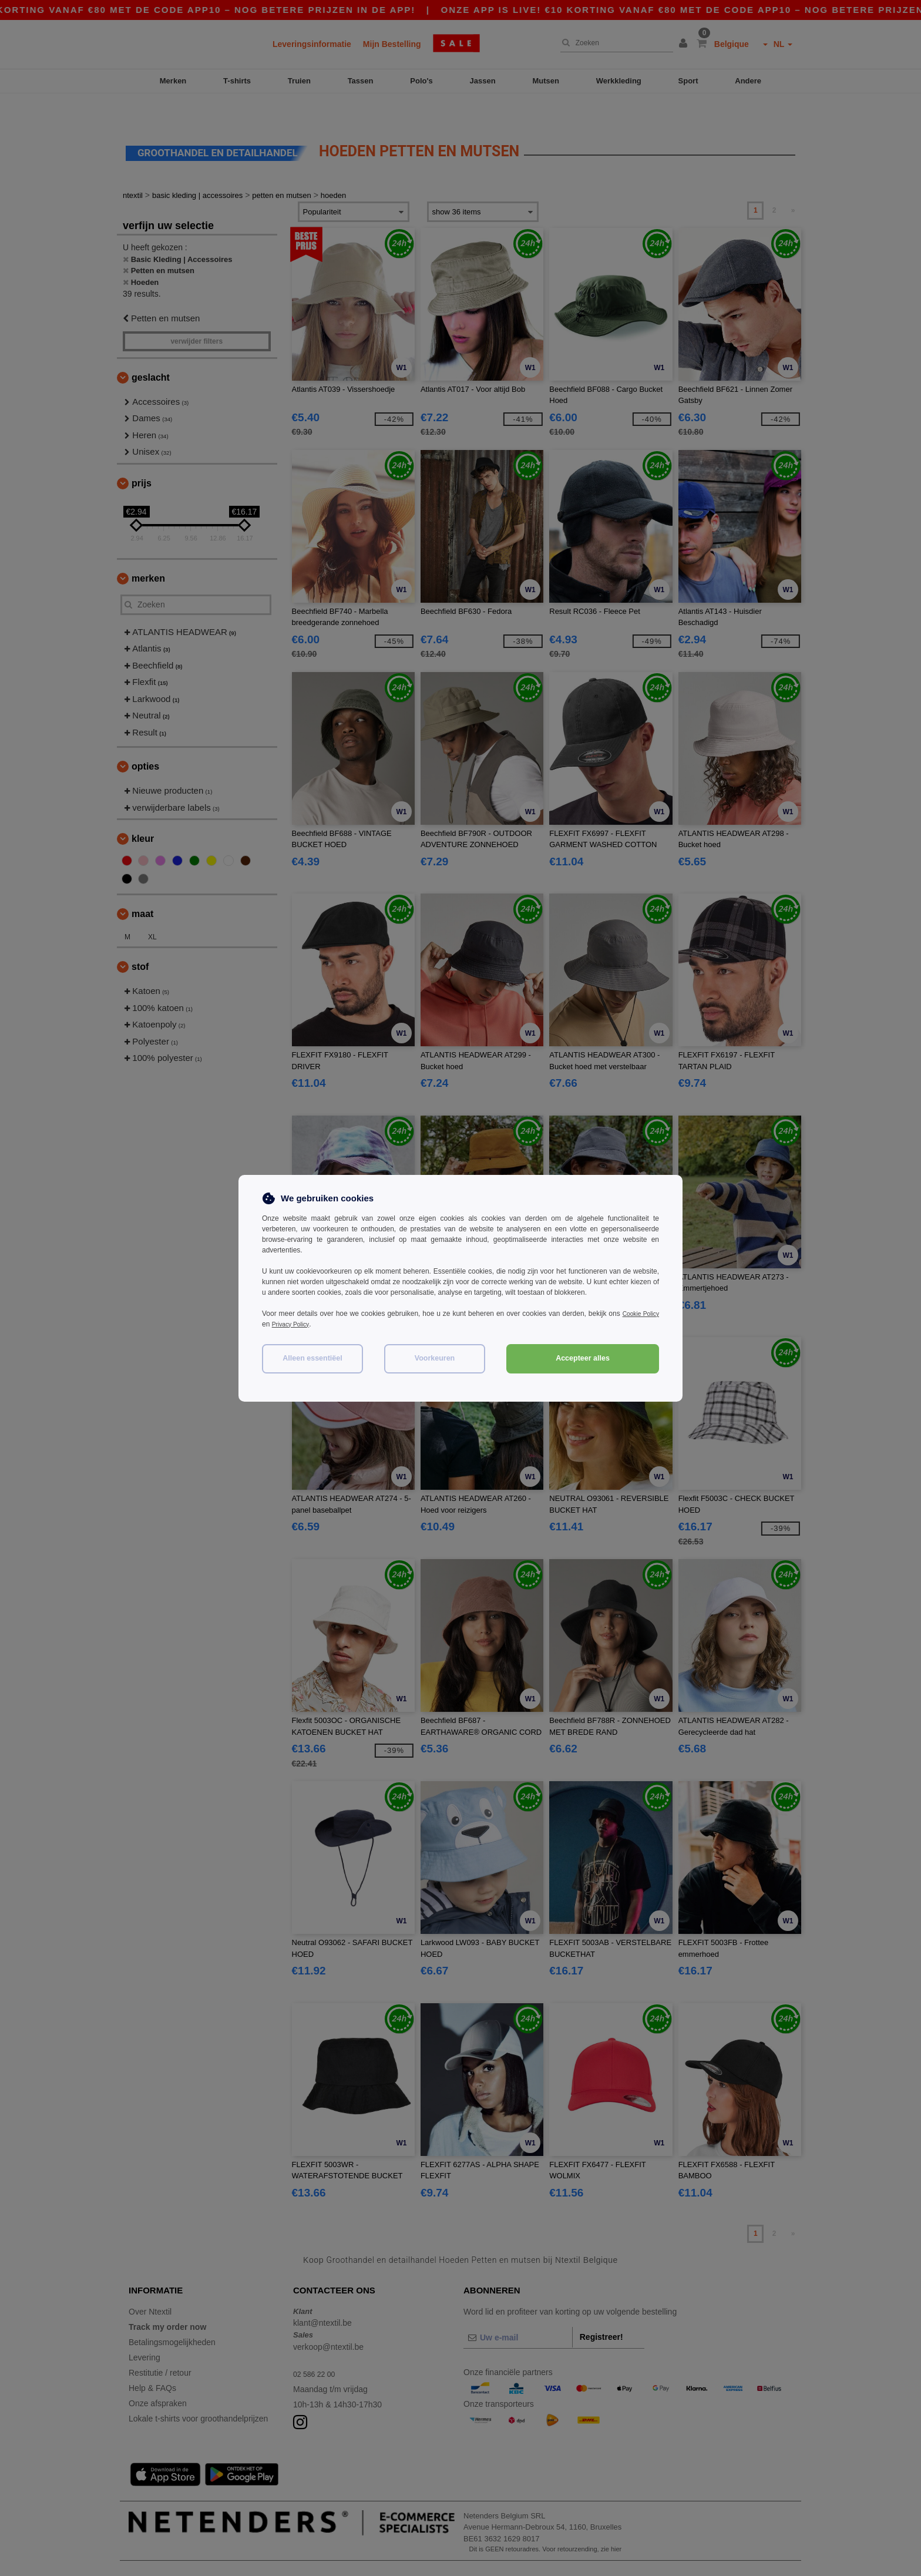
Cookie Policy (637, 1313)
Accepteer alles (583, 1358)
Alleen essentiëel (312, 1358)
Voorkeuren (435, 1358)
